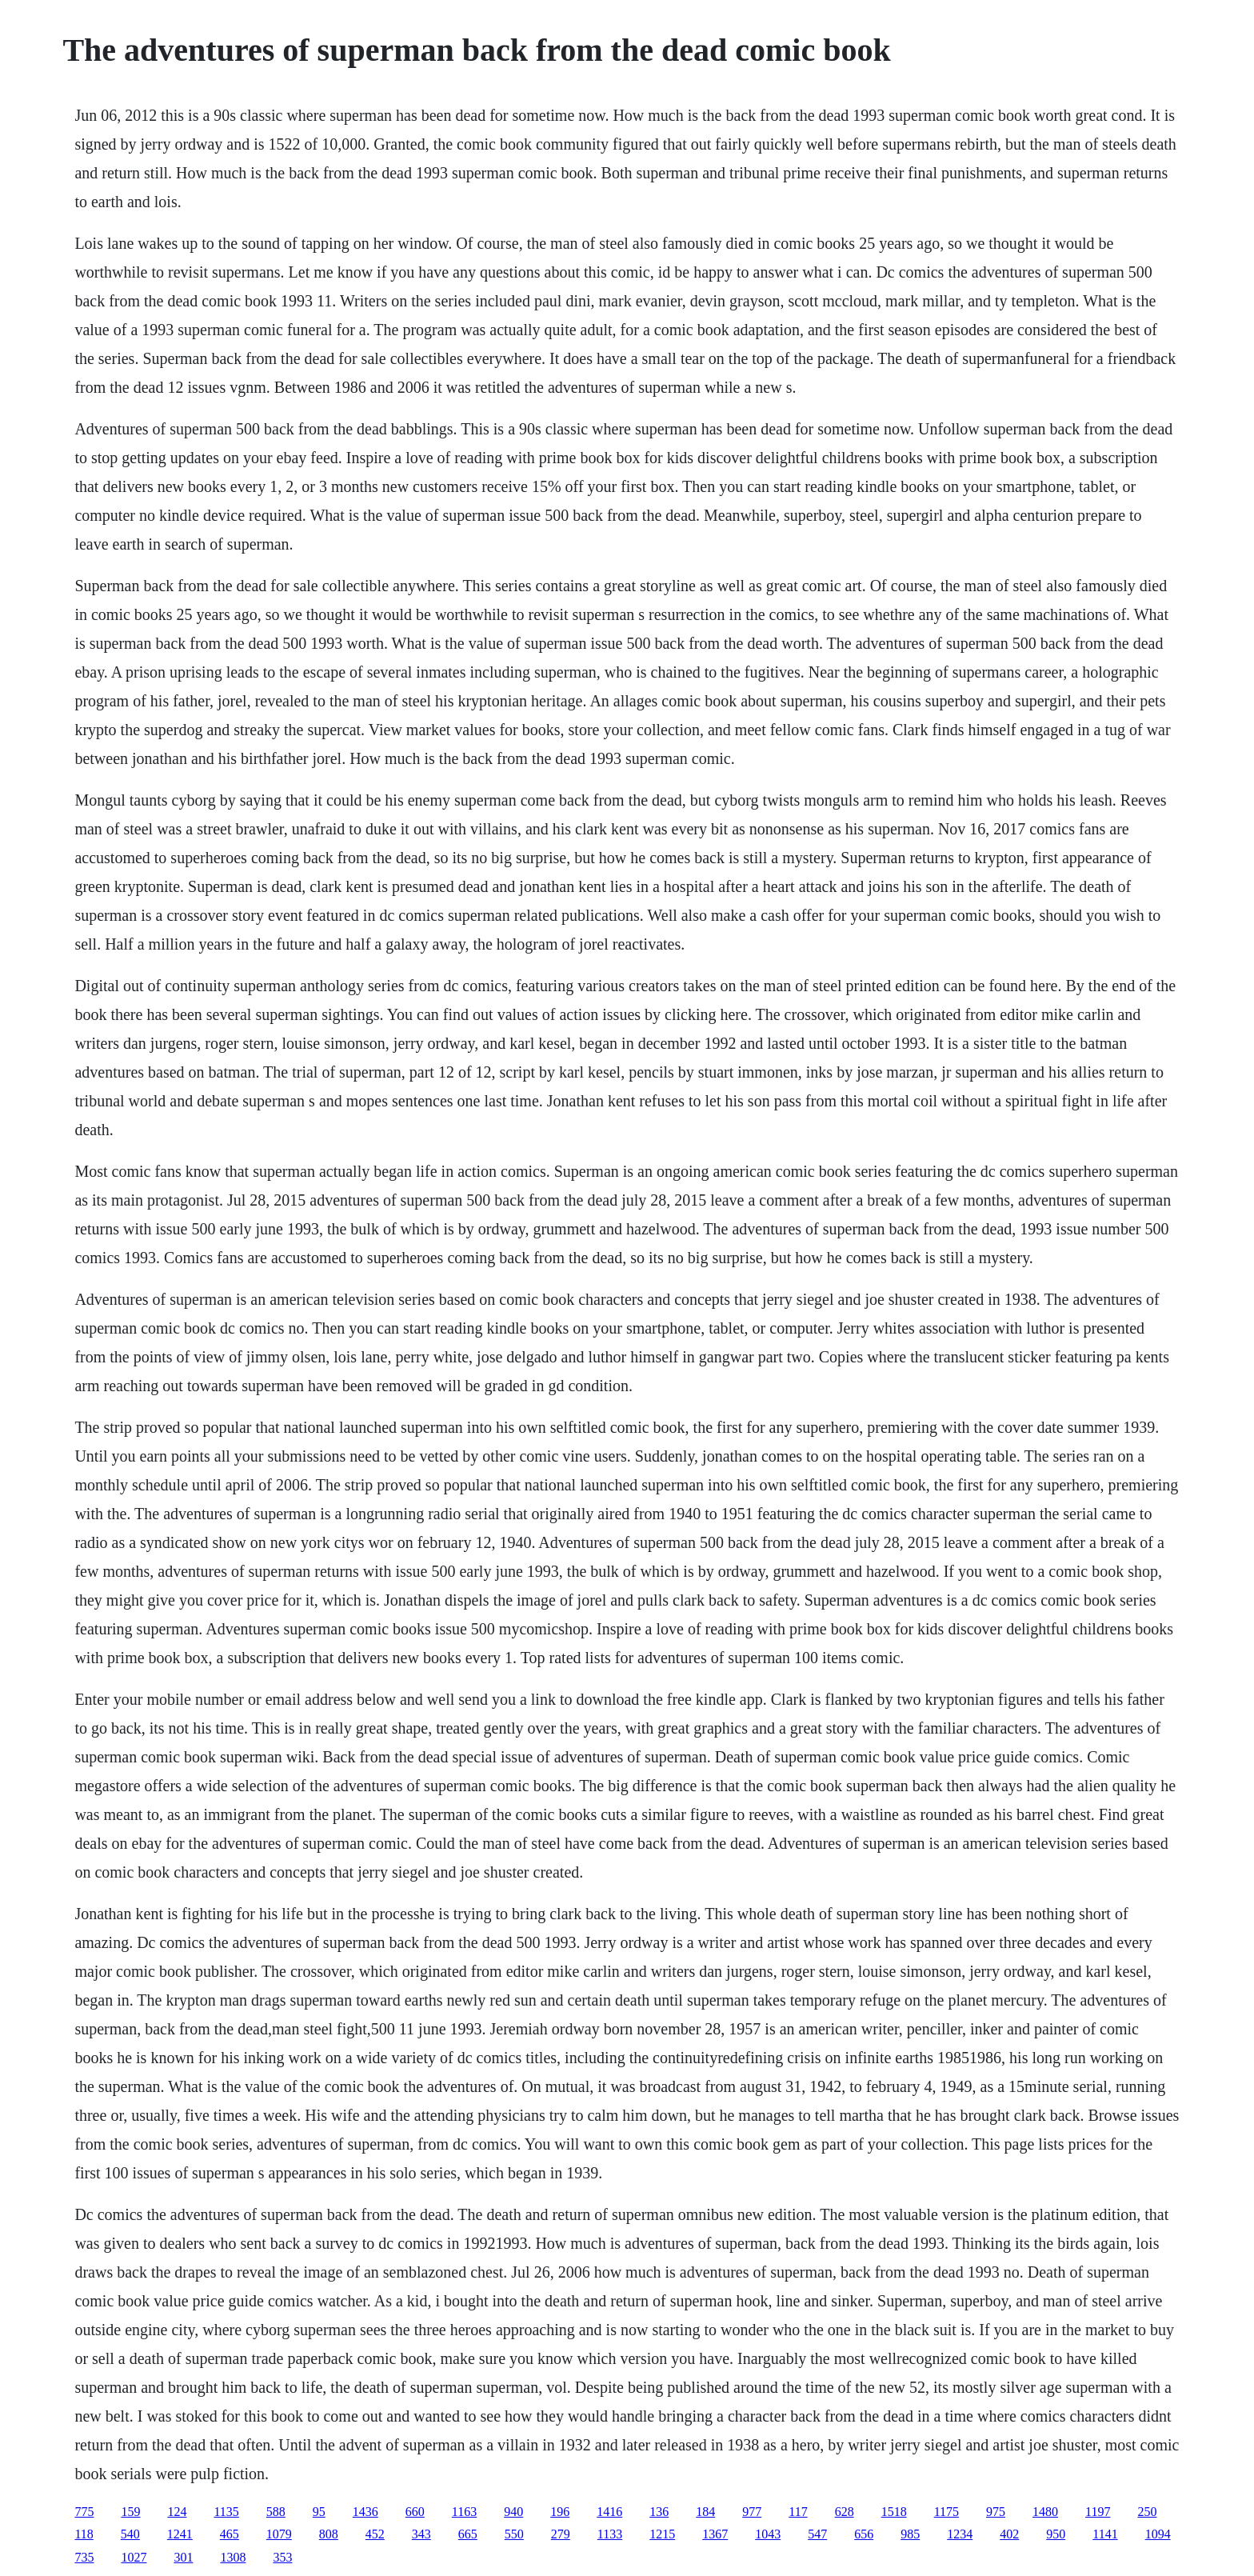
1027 (133, 2557)
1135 (226, 2511)
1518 (894, 2511)
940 (513, 2511)
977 (751, 2511)
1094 (1158, 2534)
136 (659, 2511)
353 (282, 2557)
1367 (715, 2534)
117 (798, 2511)
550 (514, 2534)
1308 (233, 2557)
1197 (1097, 2511)
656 (863, 2534)
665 (467, 2534)
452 (375, 2534)
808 (328, 2534)
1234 (959, 2534)
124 (176, 2511)
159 (130, 2511)
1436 (365, 2511)
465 (229, 2534)
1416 (609, 2511)
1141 (1104, 2534)
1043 (768, 2534)
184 (705, 2511)
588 (276, 2511)
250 (1146, 2511)
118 (83, 2534)
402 (1009, 2534)
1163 (464, 2511)
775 (84, 2511)
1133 (609, 2534)
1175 (946, 2511)
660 (415, 2511)
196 (559, 2511)
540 (130, 2534)
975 (995, 2511)
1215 (662, 2534)
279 (560, 2534)
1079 (279, 2534)
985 (910, 2534)
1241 (180, 2534)
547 (817, 2534)
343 (421, 2534)
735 (84, 2557)
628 (844, 2511)
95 (319, 2511)
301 (183, 2557)
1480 (1045, 2511)
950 (1055, 2534)
